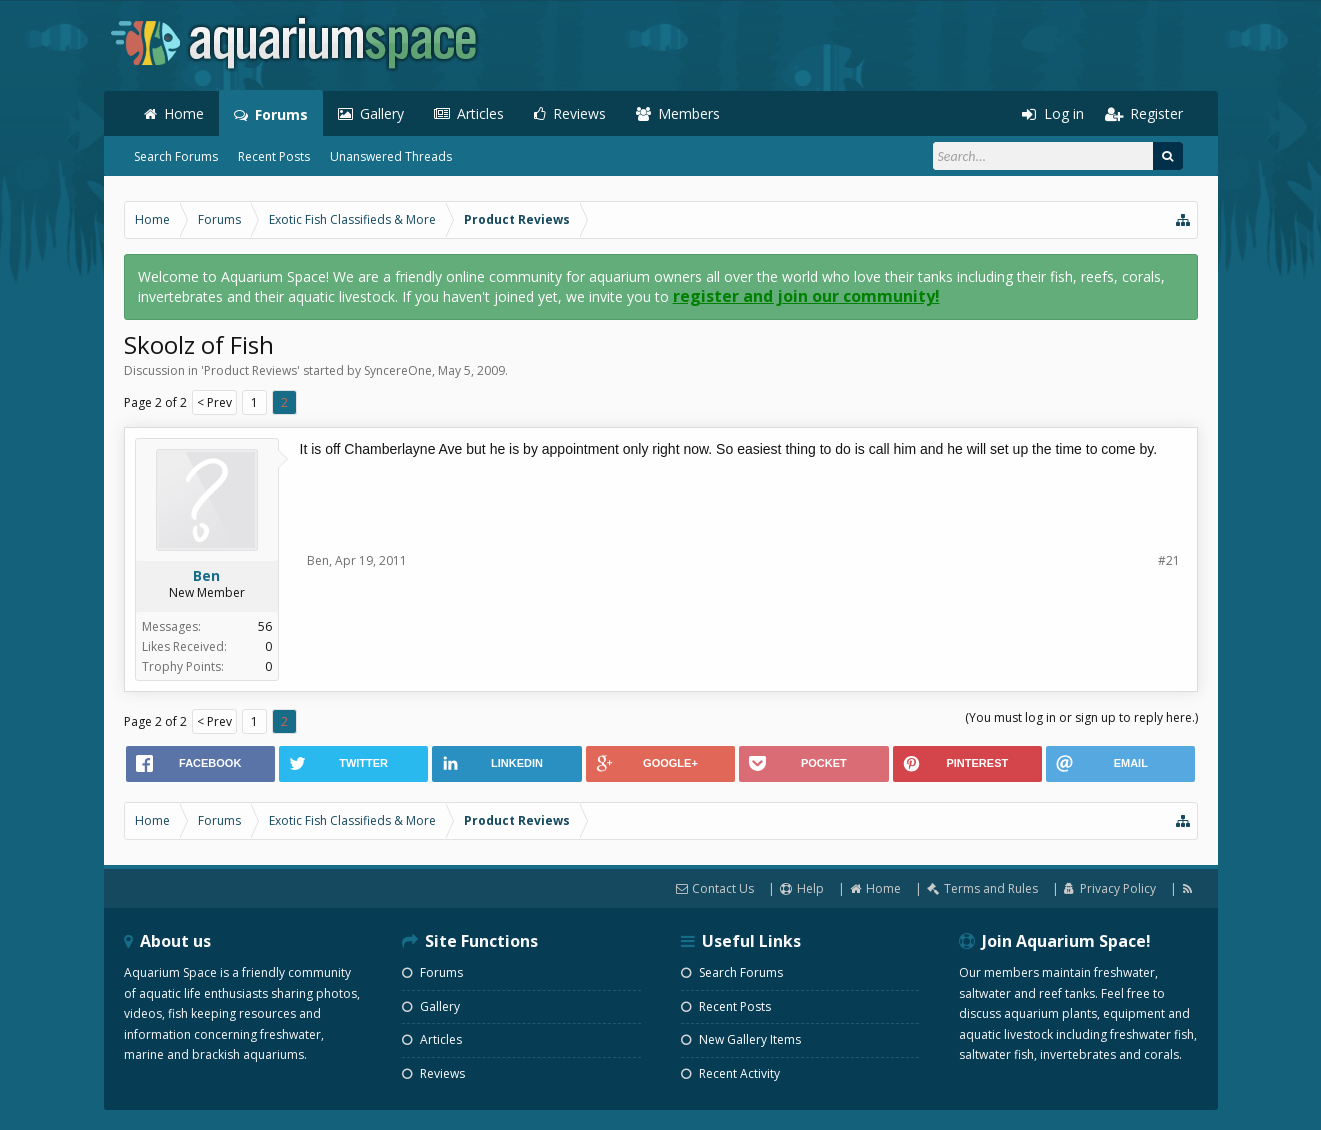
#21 (1169, 560)
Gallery (382, 113)
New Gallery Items (741, 1039)
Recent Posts (274, 156)
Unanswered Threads (391, 156)
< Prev (214, 402)
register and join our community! (806, 296)
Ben (206, 576)
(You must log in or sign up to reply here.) (1081, 717)
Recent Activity (730, 1073)
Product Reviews (250, 370)
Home (184, 113)
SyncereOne (398, 370)
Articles (480, 113)
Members (689, 113)
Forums (281, 114)
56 (265, 626)
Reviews (579, 113)
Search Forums (176, 156)
